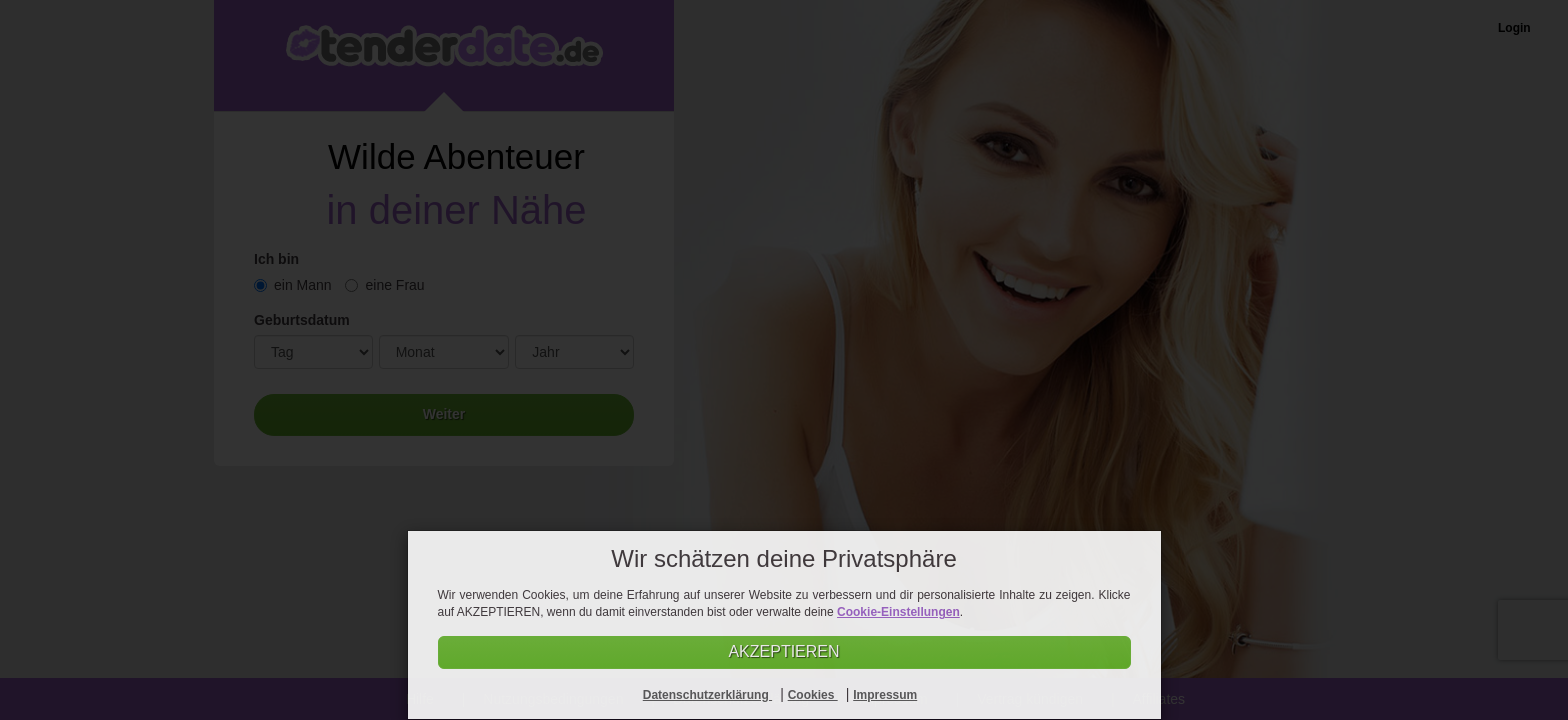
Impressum (885, 695)
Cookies (813, 695)
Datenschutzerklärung (707, 695)
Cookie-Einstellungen (898, 612)
